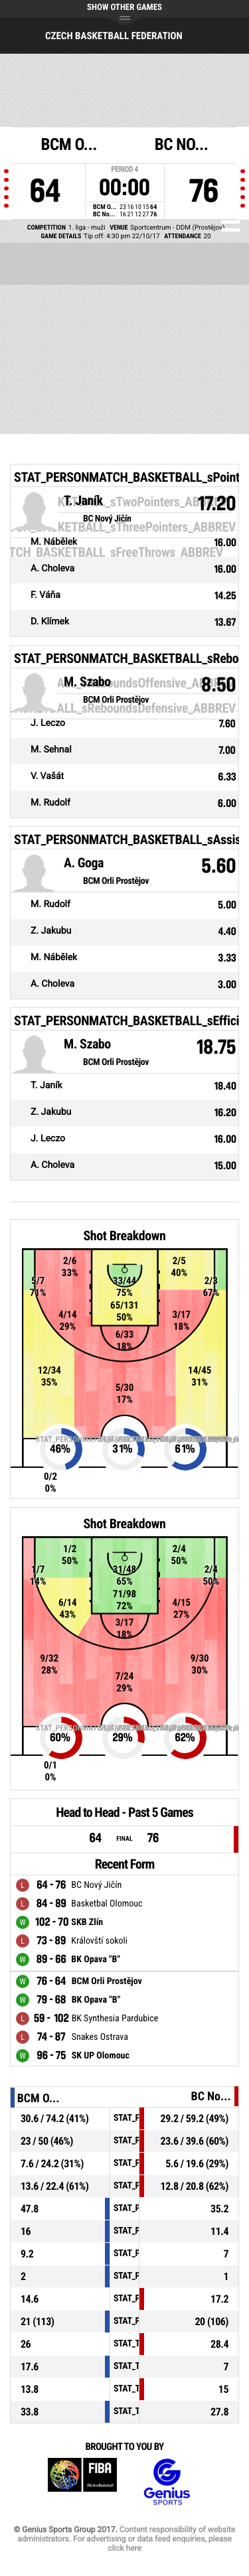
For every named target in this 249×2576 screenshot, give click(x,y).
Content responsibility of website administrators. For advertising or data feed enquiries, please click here (126, 2539)
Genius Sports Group (166, 2482)
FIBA (82, 2482)
